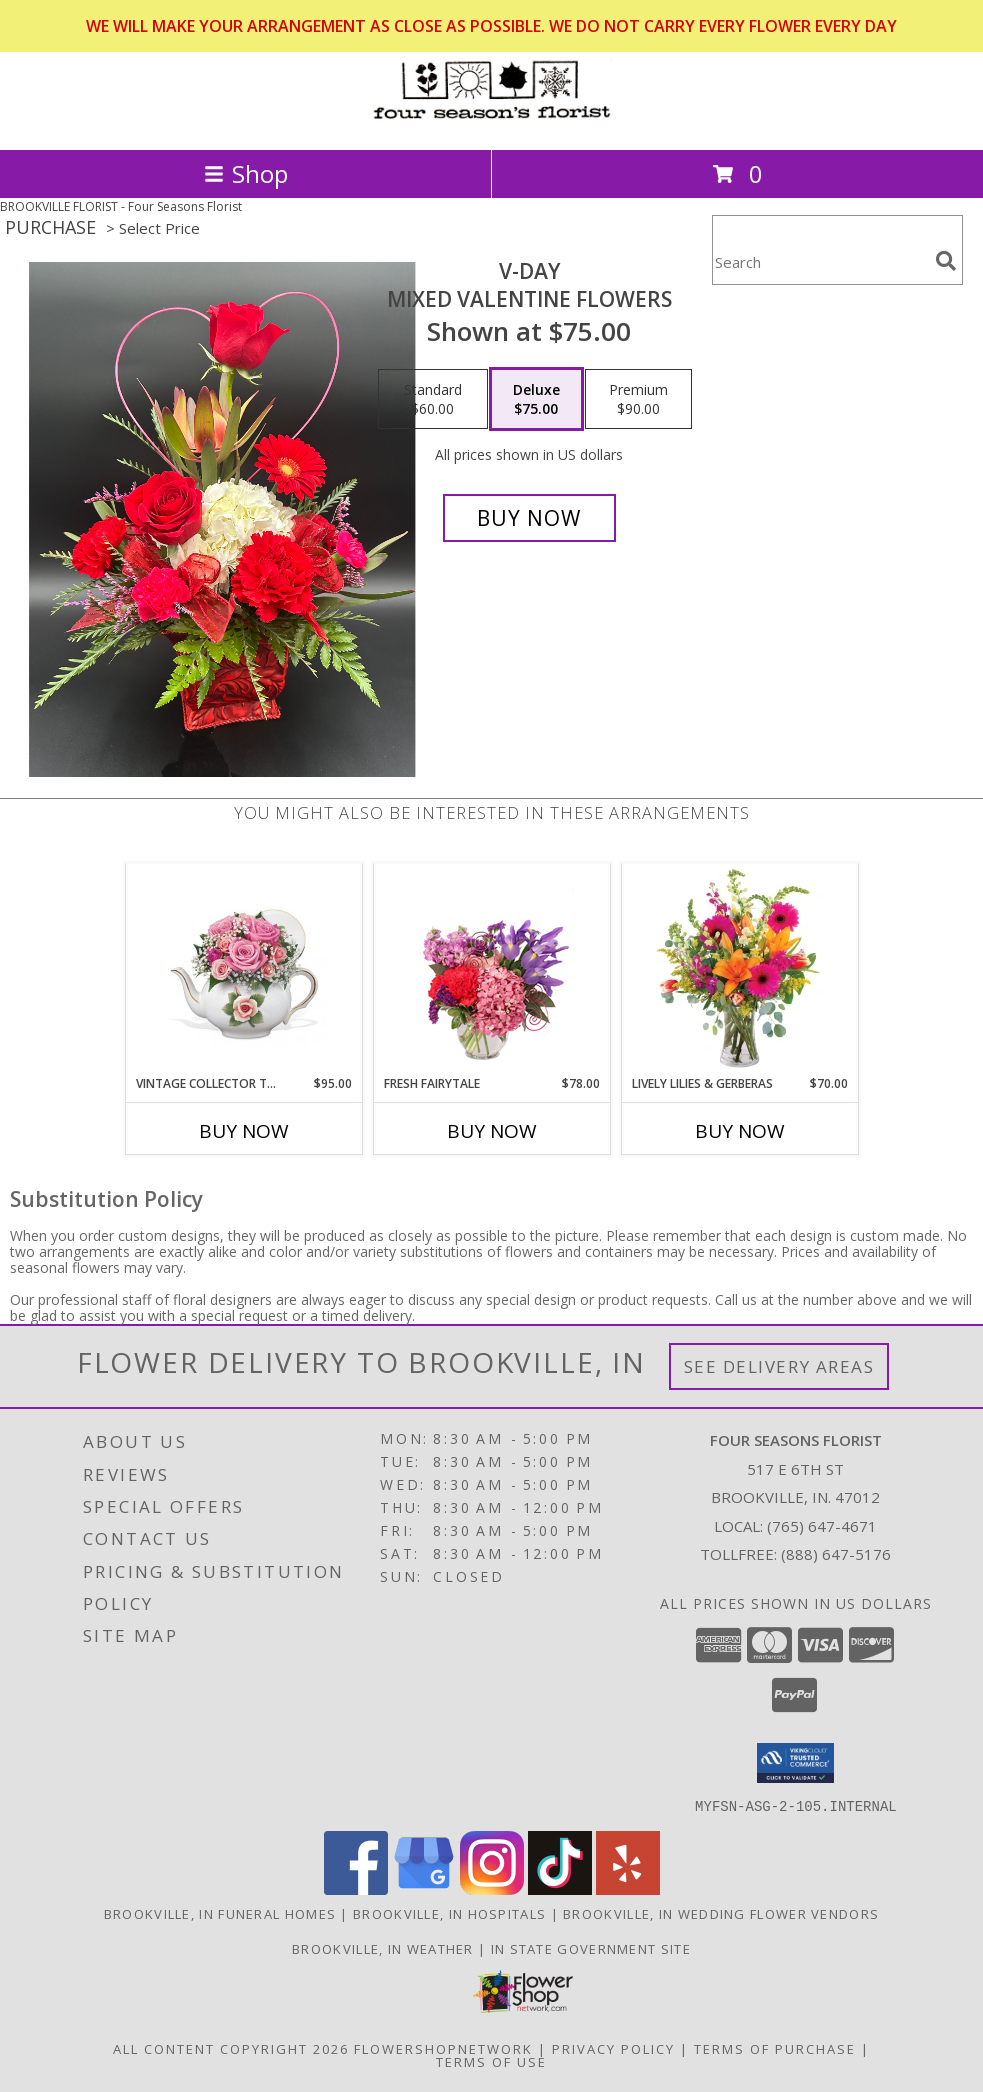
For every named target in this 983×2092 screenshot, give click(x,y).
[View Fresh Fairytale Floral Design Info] (491, 970)
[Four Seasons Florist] (492, 120)
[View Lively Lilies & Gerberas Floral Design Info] (739, 970)
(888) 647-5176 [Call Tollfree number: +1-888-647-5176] (836, 1554)
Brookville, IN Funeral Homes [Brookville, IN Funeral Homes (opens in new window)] (220, 1913)
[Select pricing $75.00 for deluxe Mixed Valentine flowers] (536, 399)
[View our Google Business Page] (424, 1888)
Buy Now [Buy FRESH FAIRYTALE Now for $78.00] (492, 1131)
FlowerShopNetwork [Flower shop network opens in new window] (443, 2048)
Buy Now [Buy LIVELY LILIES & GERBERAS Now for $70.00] (740, 1131)
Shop (246, 173)
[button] (795, 1763)
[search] (946, 261)
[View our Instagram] (492, 1888)
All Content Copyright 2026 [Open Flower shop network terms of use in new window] (231, 2048)
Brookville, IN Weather (383, 1948)
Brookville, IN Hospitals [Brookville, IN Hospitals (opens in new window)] (449, 1913)
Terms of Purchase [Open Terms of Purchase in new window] (775, 2048)
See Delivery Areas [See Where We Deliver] (779, 1366)
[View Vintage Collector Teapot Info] (243, 970)
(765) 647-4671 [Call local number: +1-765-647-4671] (822, 1526)
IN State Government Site (591, 1948)
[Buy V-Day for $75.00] (529, 518)
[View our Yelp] (628, 1888)
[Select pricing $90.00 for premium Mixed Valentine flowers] (638, 399)
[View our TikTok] (560, 1888)
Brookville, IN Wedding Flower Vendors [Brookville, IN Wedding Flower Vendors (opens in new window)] (721, 1913)
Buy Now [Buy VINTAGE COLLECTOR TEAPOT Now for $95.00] (244, 1131)
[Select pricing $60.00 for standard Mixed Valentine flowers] (433, 399)
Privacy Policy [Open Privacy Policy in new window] (613, 2048)
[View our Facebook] (356, 1888)
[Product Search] (820, 262)
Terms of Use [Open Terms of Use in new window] (491, 2061)
